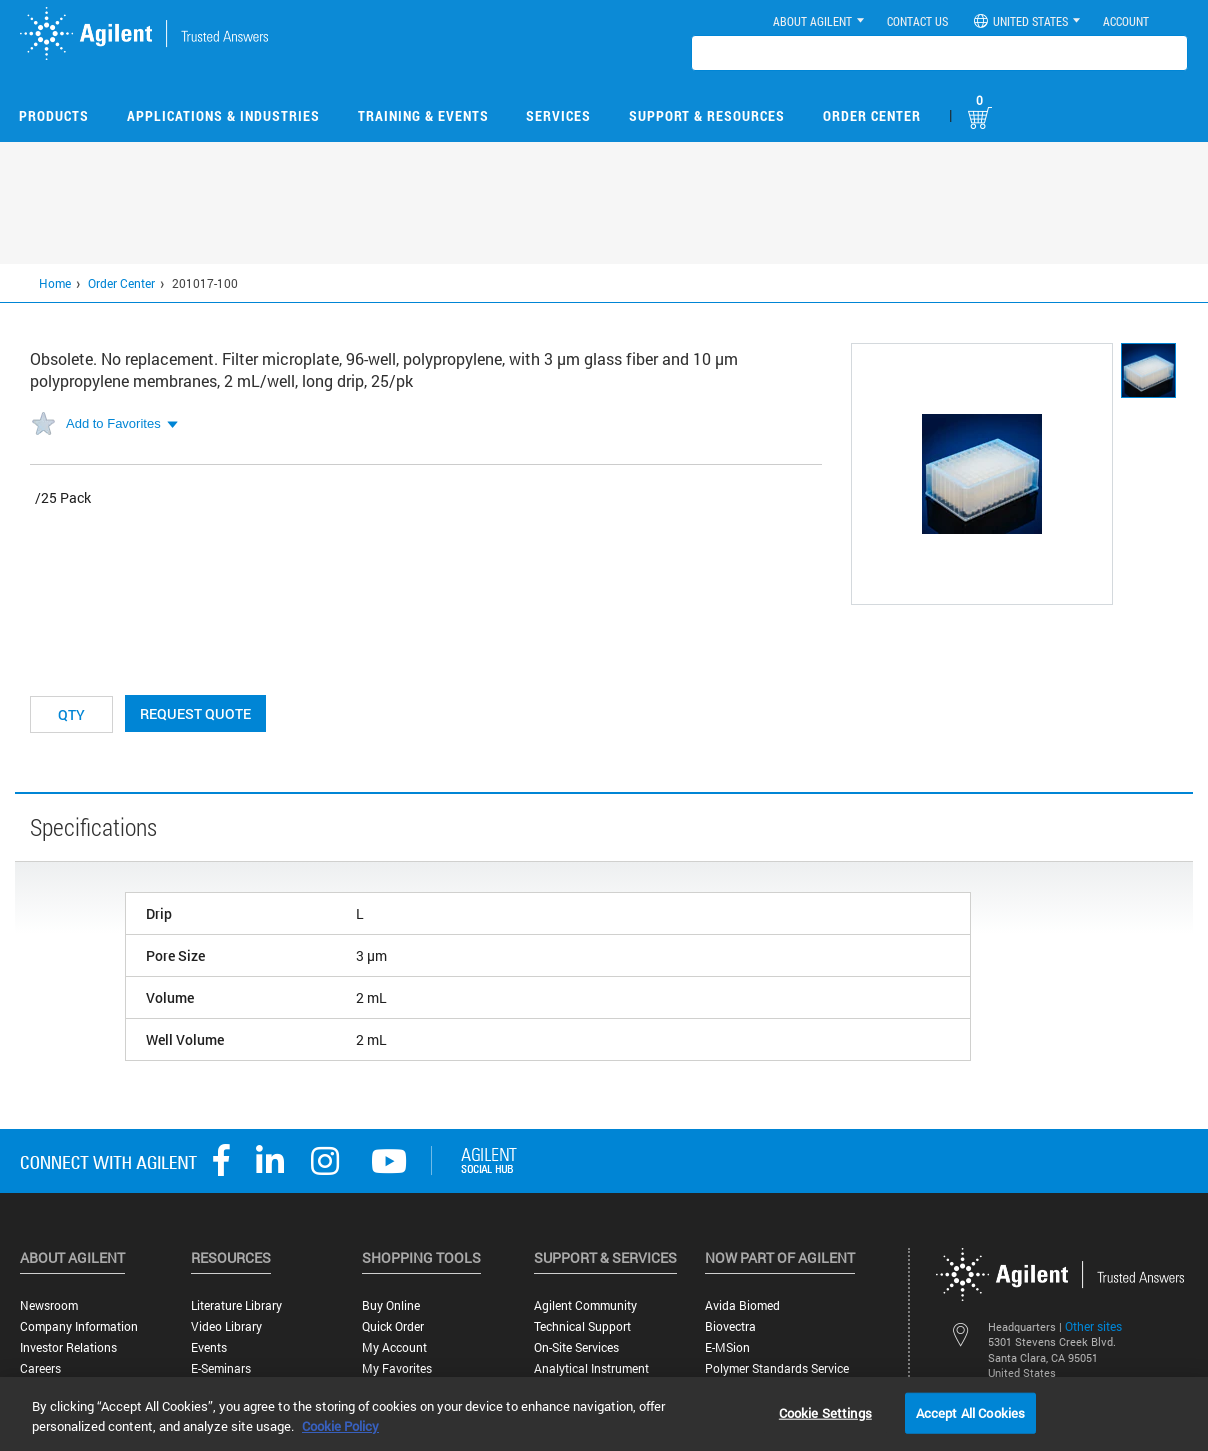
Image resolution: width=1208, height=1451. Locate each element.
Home (55, 283)
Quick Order (393, 1326)
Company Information (79, 1326)
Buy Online (391, 1305)
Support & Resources (707, 115)
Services (558, 115)
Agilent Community (585, 1305)
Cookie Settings (825, 1412)
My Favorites (397, 1368)
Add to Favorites (113, 423)
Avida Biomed (742, 1305)
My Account (394, 1347)
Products (54, 115)
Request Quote (195, 713)
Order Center (872, 115)
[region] (604, 1414)
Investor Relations (68, 1347)
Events (209, 1347)
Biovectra (730, 1326)
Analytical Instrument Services (591, 1376)
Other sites (1093, 1326)
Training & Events (423, 115)
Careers (40, 1368)
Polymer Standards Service (777, 1368)
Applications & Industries (223, 115)
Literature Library (236, 1305)
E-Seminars (221, 1368)
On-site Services (576, 1347)
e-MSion (727, 1347)
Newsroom (49, 1305)
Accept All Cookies (970, 1412)
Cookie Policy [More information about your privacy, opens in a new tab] (340, 1426)
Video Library (226, 1326)
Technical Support (582, 1326)
